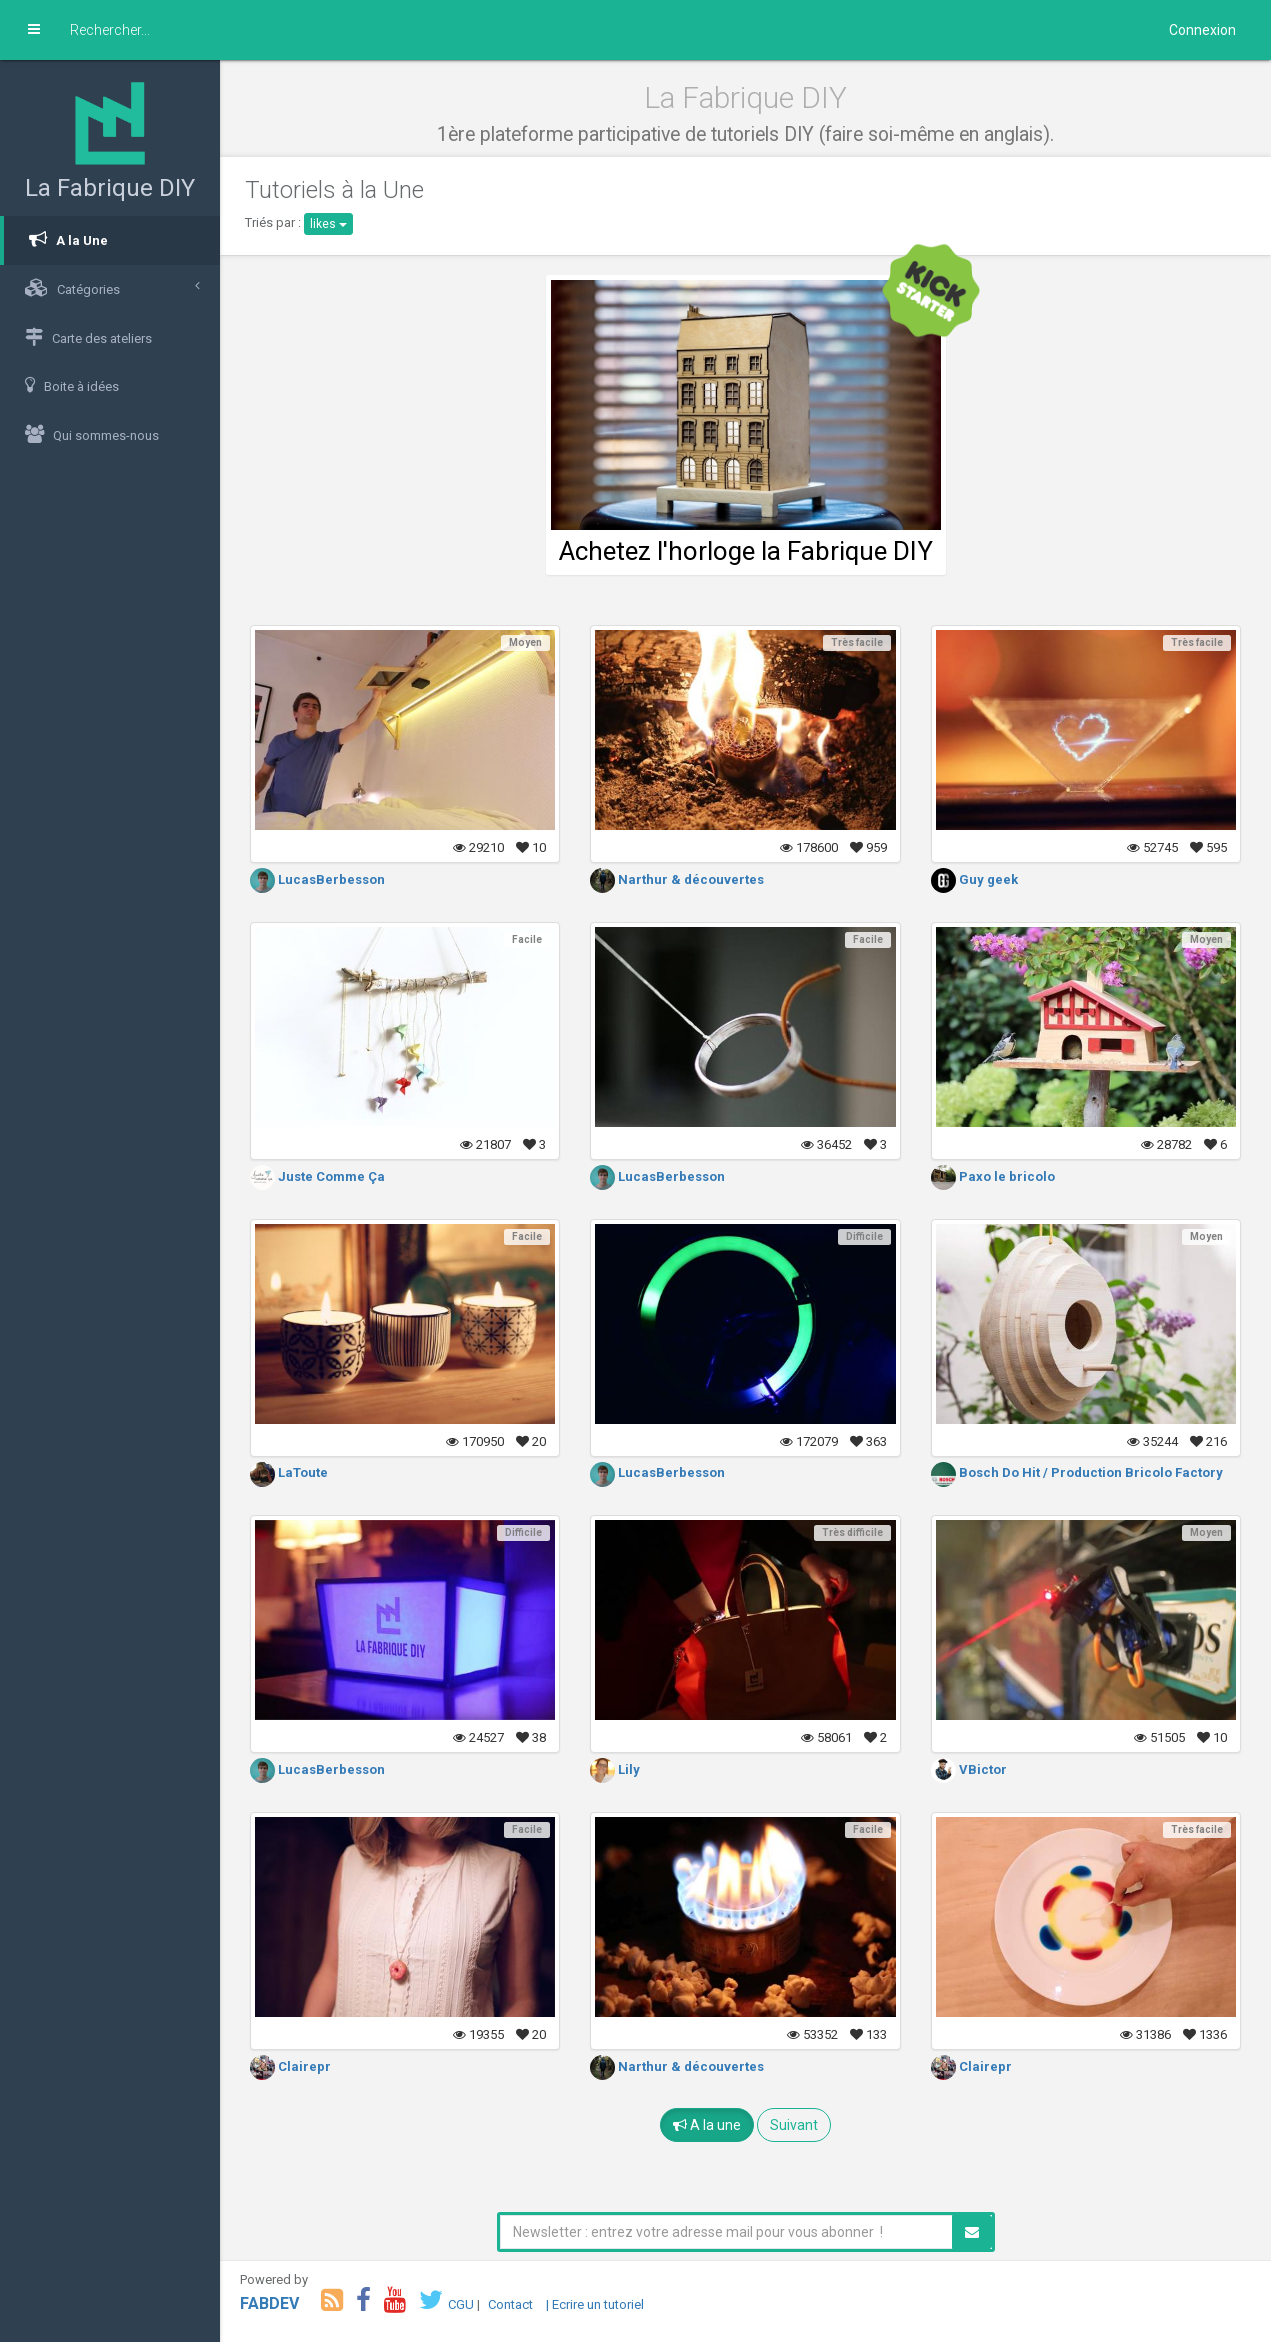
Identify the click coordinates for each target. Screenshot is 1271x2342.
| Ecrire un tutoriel (595, 2304)
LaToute (289, 1472)
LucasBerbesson (317, 879)
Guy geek (974, 879)
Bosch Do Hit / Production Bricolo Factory (1077, 1472)
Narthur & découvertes (677, 879)
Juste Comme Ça (317, 1176)
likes (328, 224)
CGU (461, 2304)
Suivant (794, 2125)
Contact (510, 2304)
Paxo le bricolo (993, 1176)
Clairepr (290, 2066)
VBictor (969, 1769)
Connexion (1202, 30)
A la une (707, 2125)
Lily (615, 1769)
